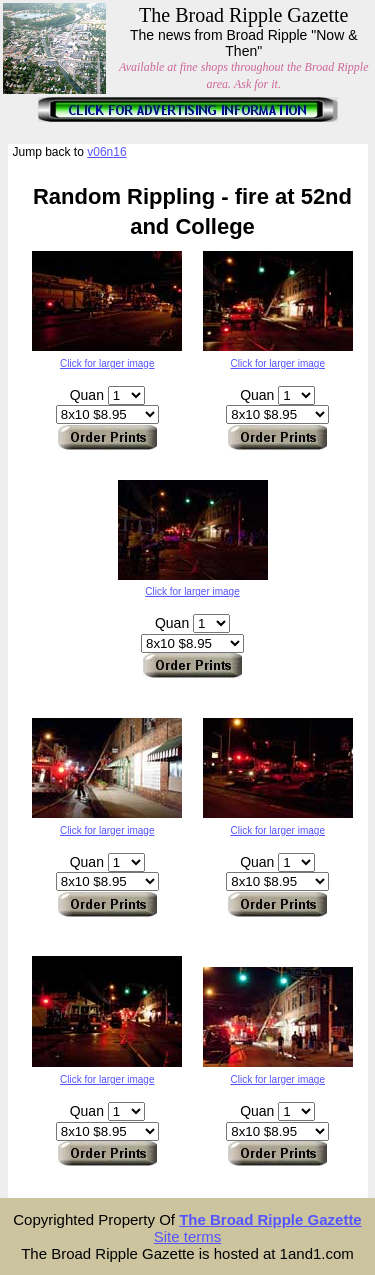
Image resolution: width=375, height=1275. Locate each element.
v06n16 (106, 152)
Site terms (188, 1236)
